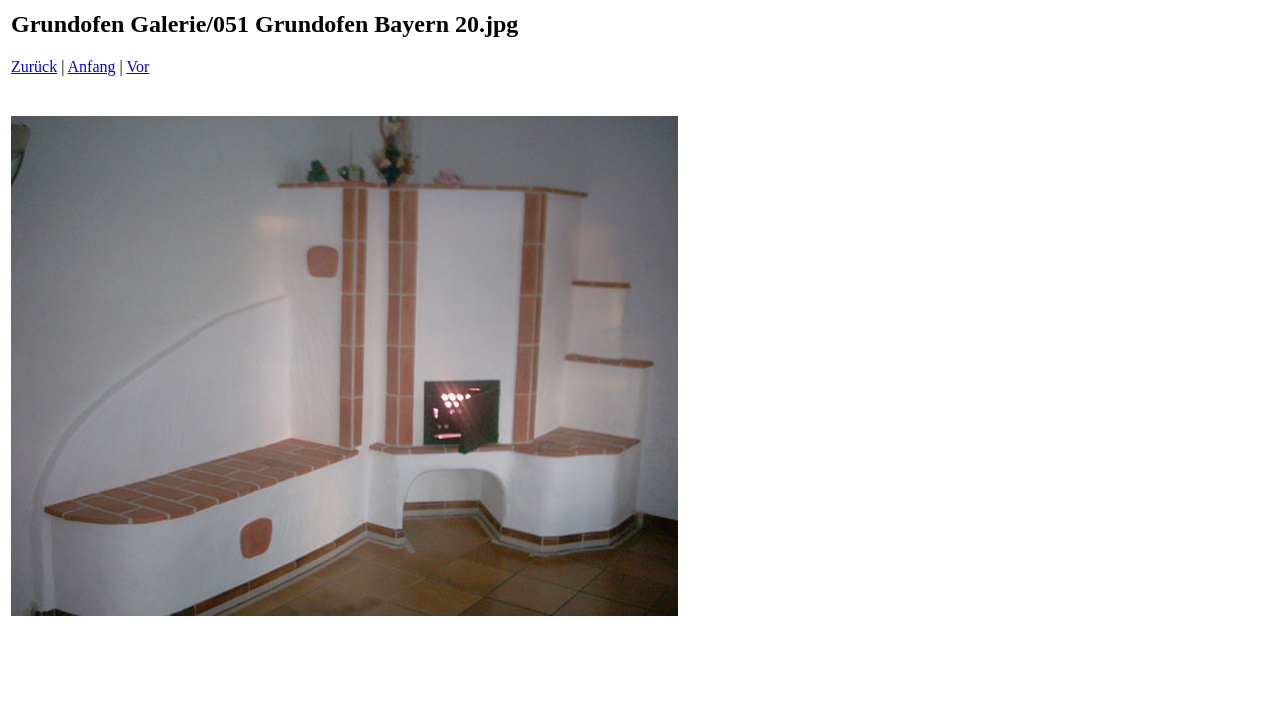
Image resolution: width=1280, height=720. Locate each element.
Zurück (34, 66)
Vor (137, 66)
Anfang (92, 66)
